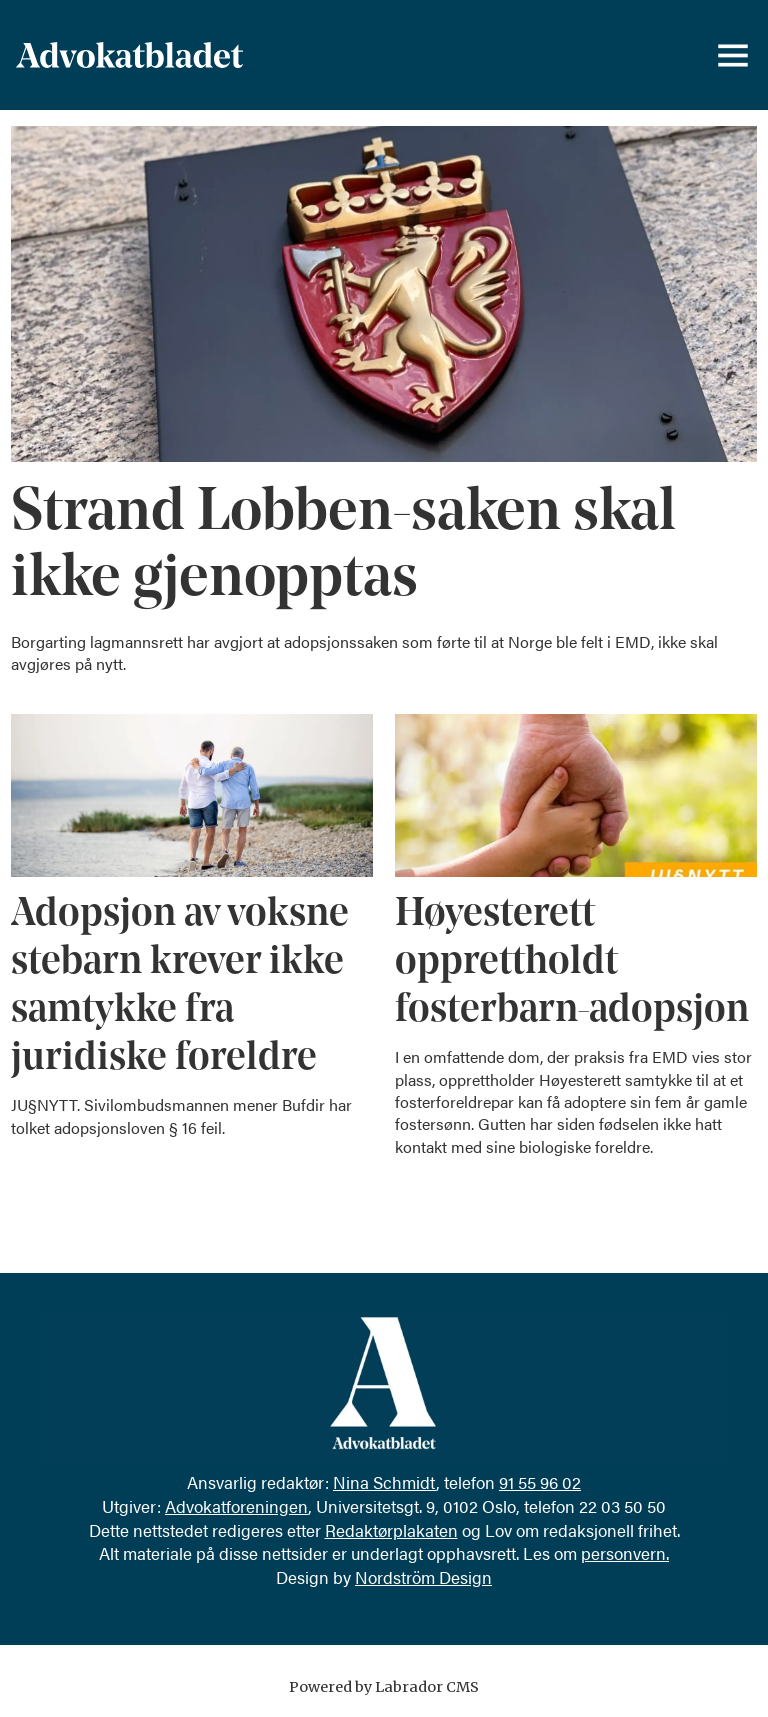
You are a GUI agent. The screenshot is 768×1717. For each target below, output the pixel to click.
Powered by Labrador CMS (384, 1687)
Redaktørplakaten (391, 1530)
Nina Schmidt (384, 1482)
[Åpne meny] (733, 55)
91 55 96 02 (540, 1482)
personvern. (625, 1553)
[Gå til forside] (129, 55)
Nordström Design (423, 1577)
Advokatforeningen (236, 1506)
